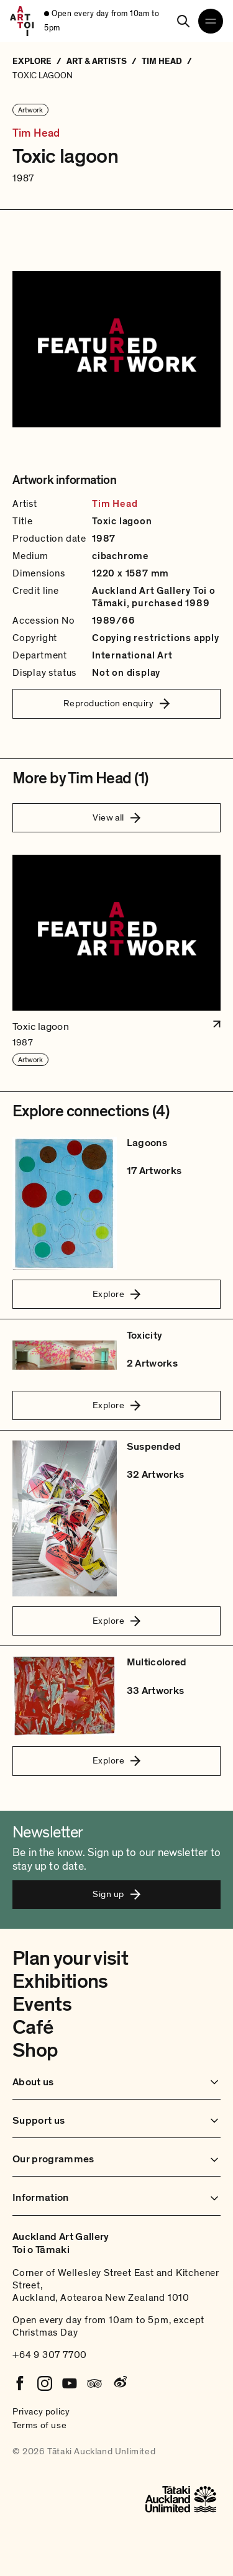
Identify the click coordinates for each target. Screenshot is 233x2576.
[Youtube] (69, 2383)
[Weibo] (119, 2383)
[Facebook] (19, 2383)
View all (116, 817)
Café (32, 2027)
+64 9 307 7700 (49, 2355)
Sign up (116, 1894)
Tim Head (36, 133)
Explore (116, 1294)
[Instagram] (44, 2383)
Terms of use (39, 2425)
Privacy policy (41, 2411)
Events (41, 2004)
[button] (116, 961)
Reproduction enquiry (116, 703)
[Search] (183, 21)
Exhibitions (60, 1981)
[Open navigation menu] (210, 21)
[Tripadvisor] (94, 2383)
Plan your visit (70, 1958)
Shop (35, 2050)
